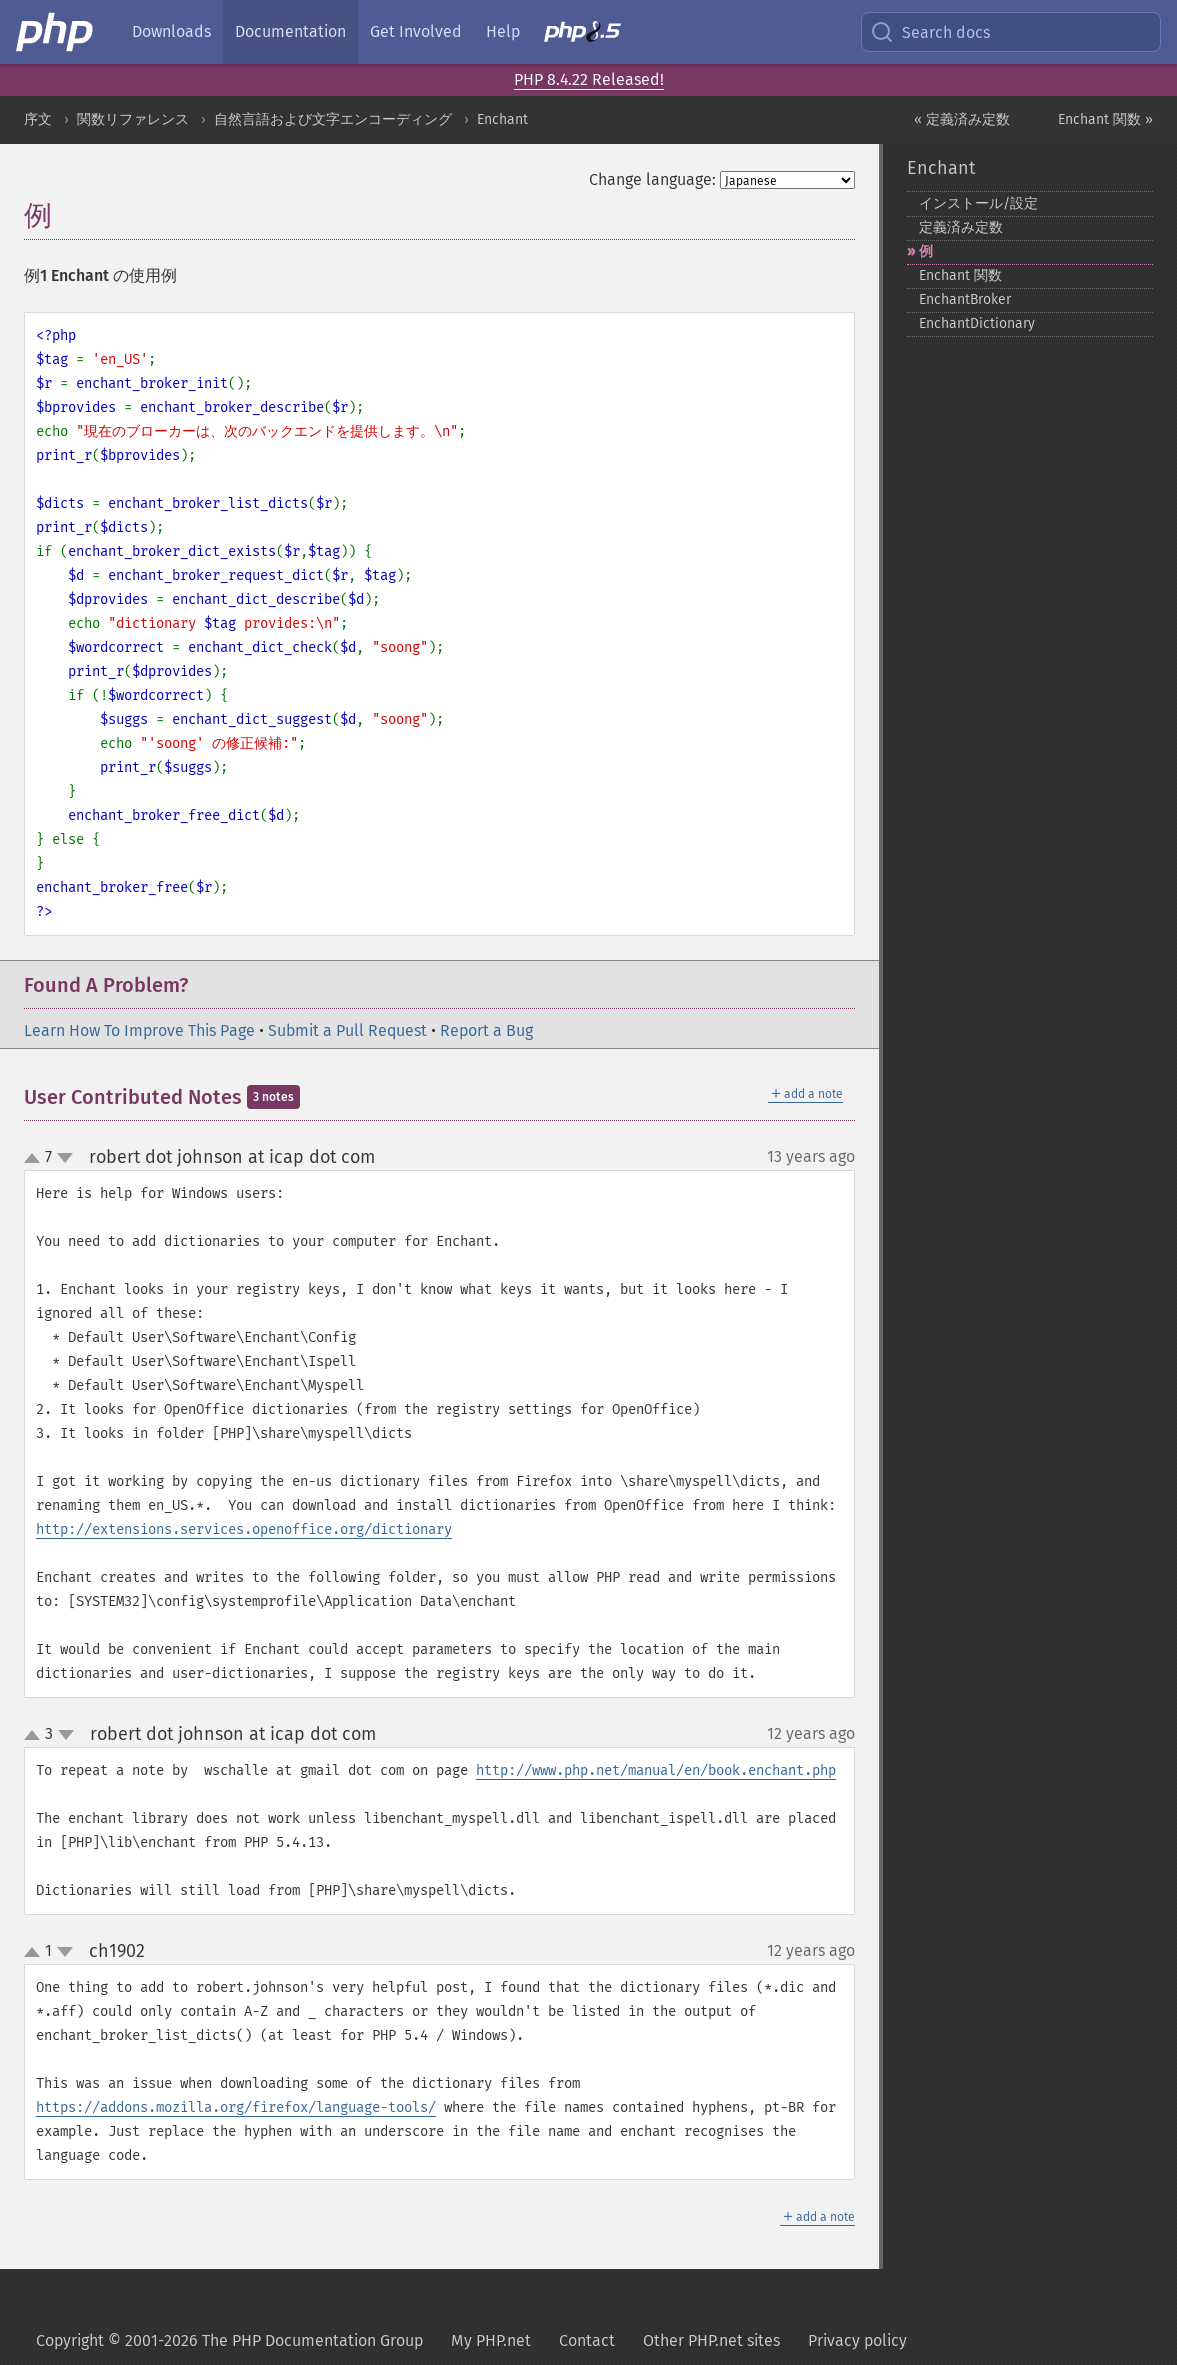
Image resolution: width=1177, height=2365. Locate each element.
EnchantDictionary (977, 323)
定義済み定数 (961, 227)
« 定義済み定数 (962, 119)
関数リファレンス (133, 119)
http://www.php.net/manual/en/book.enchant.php (656, 1770)
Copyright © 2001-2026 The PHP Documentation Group (229, 2340)
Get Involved (416, 31)
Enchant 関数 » (1105, 119)
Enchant (502, 119)
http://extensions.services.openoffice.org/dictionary (244, 1529)
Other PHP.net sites (711, 2340)
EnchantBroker (965, 299)
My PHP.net (491, 2340)
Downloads (171, 31)
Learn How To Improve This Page (139, 1030)
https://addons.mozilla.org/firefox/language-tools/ (236, 2107)
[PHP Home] (56, 32)
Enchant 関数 (960, 275)
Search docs (930, 32)
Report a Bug (486, 1030)
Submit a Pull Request (347, 1030)
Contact (587, 2340)
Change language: (652, 179)
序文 (38, 119)
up (36, 1159)
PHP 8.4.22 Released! (589, 79)
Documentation (290, 31)
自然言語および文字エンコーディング (333, 119)
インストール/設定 (978, 203)
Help (503, 31)
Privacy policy (857, 2340)
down (65, 1158)
